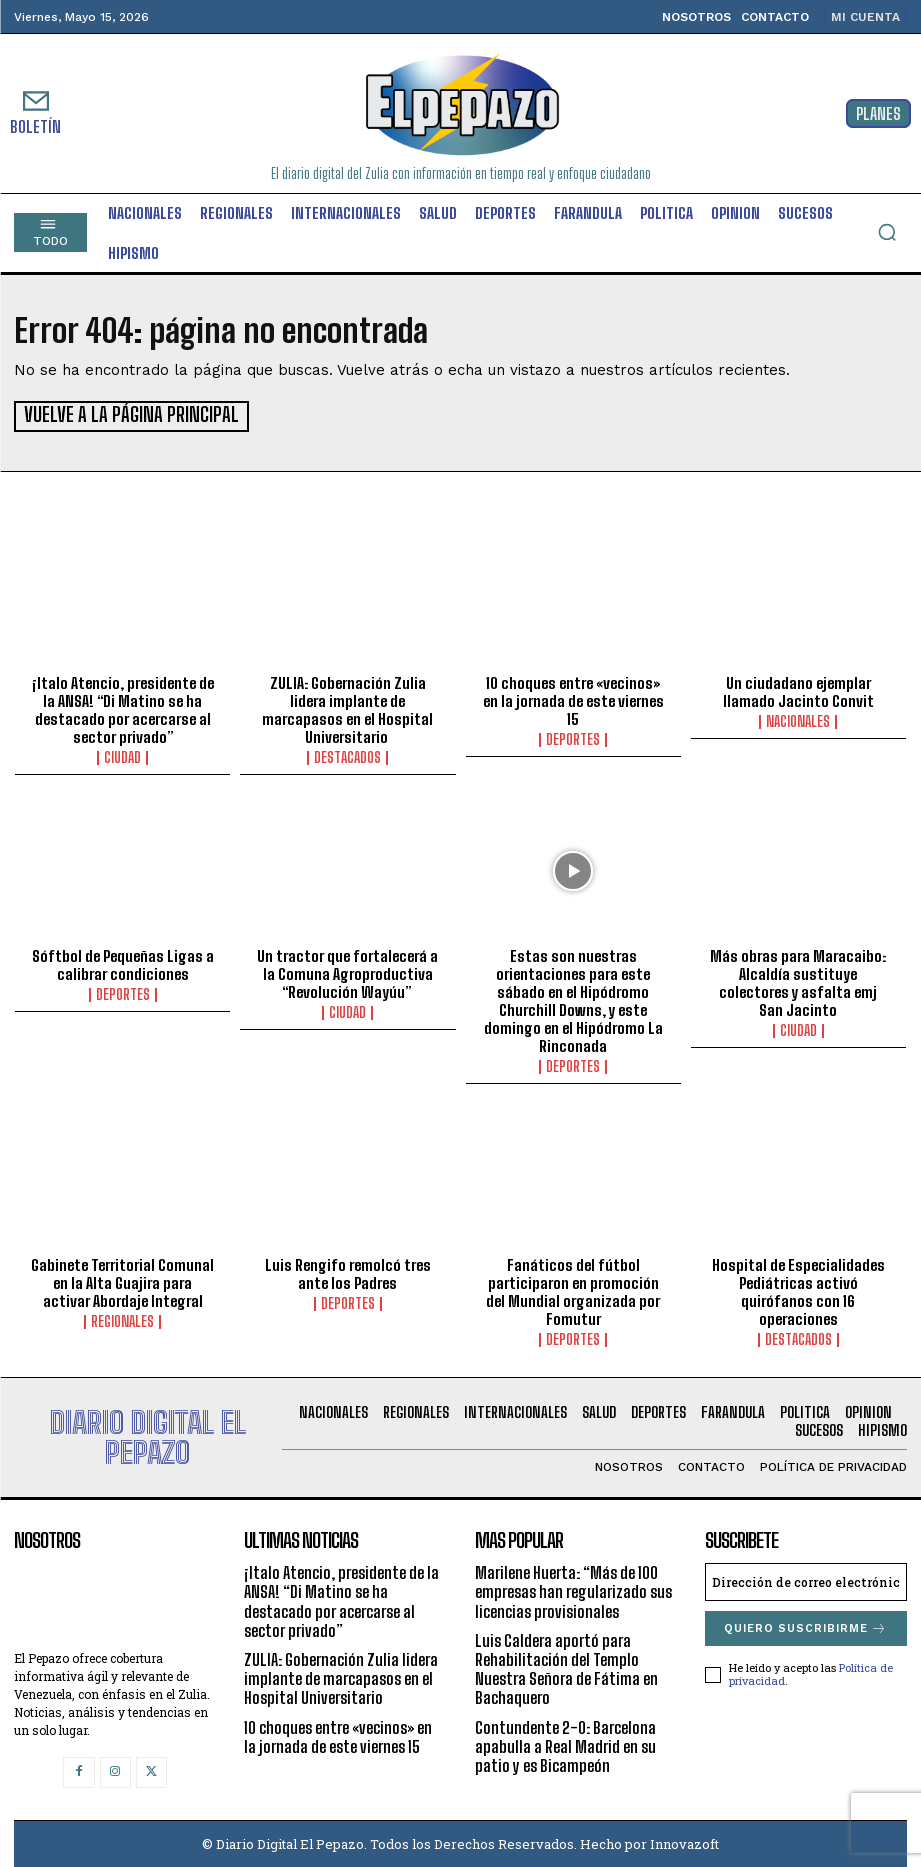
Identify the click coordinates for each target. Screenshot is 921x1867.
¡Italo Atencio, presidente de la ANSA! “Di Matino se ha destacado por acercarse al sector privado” (123, 708)
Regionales (122, 1320)
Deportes (573, 738)
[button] (887, 232)
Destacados (347, 756)
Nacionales (798, 720)
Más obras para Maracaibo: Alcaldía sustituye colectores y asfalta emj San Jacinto (798, 981)
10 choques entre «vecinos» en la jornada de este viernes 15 (573, 699)
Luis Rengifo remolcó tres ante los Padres (348, 1272)
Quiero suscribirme (805, 1626)
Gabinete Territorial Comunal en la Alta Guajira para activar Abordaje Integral (122, 1281)
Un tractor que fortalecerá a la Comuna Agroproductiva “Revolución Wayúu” (347, 972)
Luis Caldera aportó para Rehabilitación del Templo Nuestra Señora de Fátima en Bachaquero (566, 1667)
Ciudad (122, 756)
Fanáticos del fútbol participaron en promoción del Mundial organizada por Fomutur (573, 1290)
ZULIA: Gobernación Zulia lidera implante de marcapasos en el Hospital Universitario (347, 708)
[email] (806, 1580)
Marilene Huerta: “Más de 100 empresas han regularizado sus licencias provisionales (573, 1589)
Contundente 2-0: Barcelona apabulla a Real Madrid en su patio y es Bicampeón (565, 1743)
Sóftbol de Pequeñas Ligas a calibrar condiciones (123, 963)
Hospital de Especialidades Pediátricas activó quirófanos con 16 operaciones (798, 1290)
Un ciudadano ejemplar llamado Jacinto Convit (798, 690)
